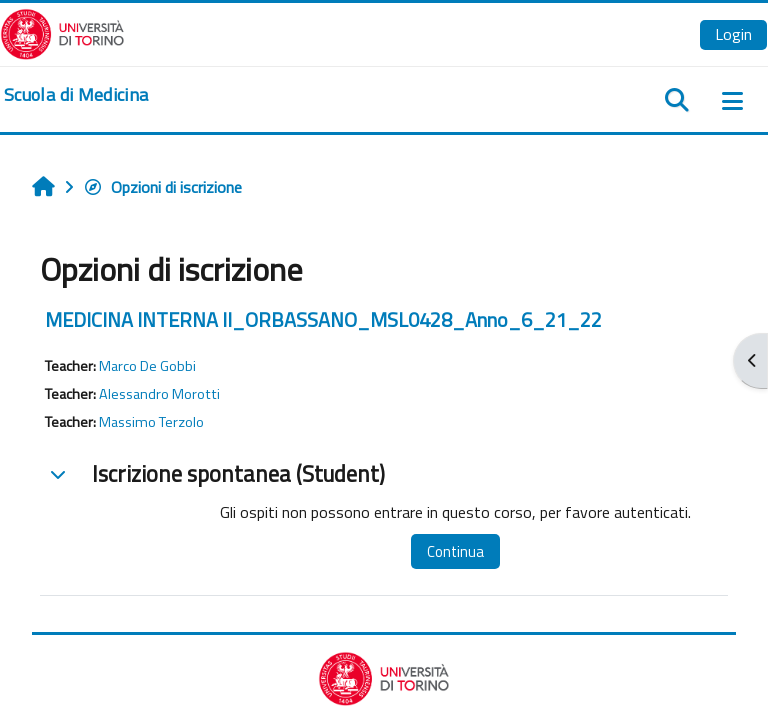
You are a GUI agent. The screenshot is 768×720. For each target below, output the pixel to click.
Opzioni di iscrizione (162, 187)
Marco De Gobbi (147, 366)
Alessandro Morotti (159, 394)
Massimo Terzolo (151, 422)
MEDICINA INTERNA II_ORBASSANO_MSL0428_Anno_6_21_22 (323, 319)
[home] (76, 95)
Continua (455, 551)
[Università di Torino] (62, 32)
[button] (58, 474)
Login (733, 34)
